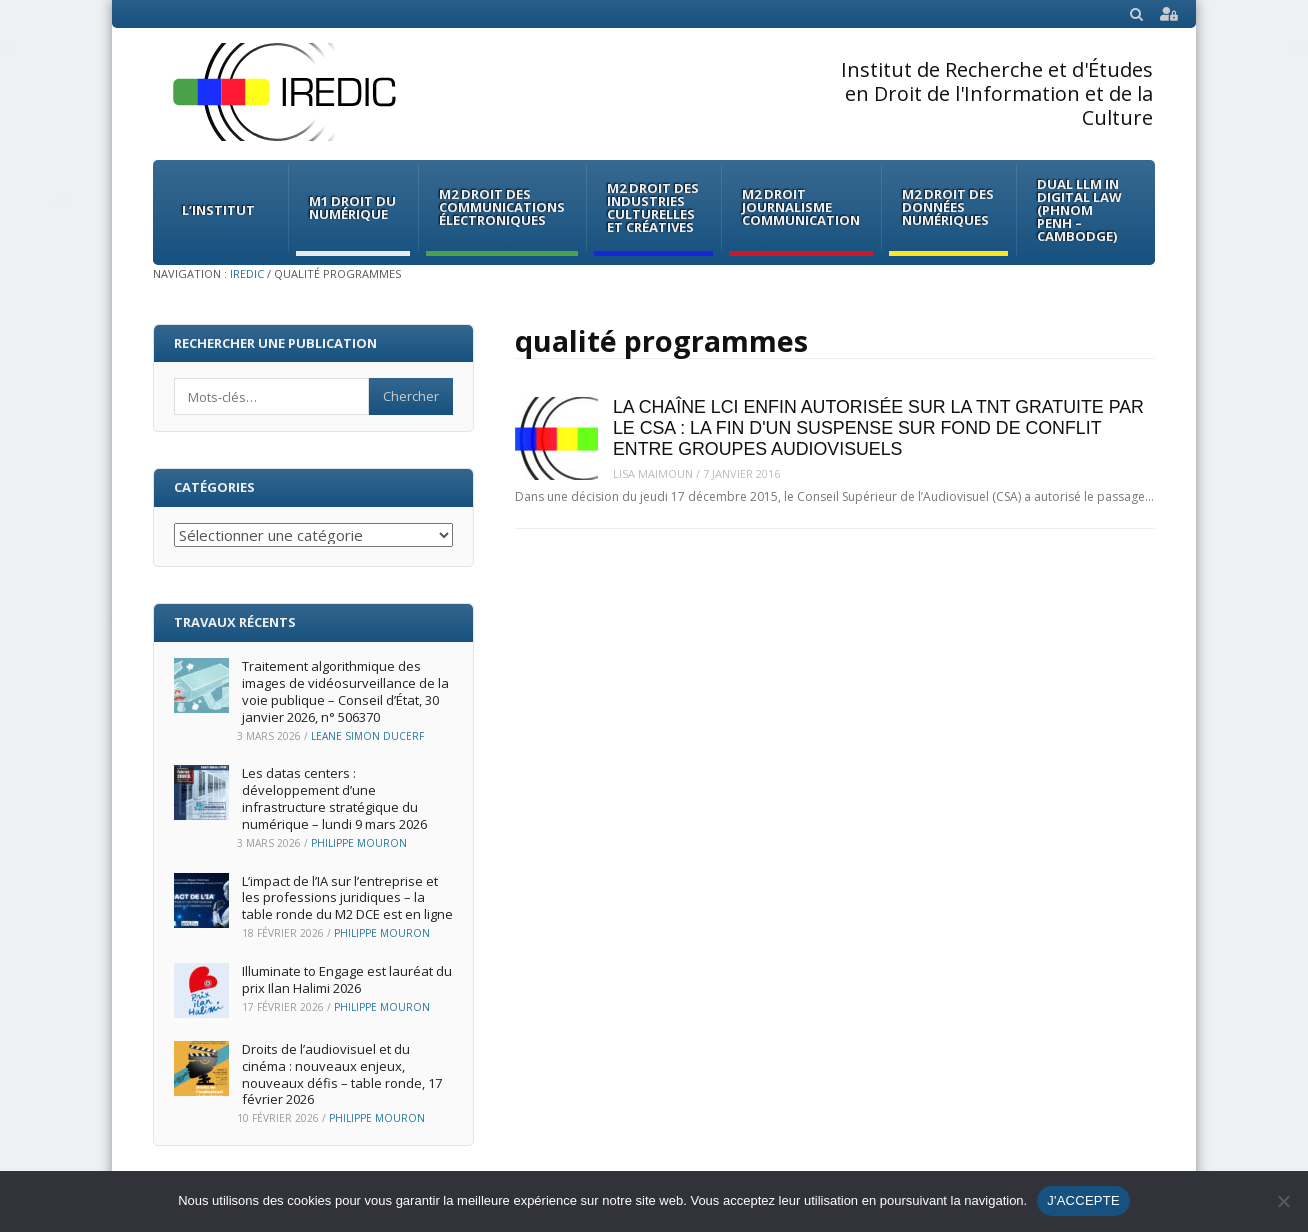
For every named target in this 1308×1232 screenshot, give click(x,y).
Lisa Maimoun (653, 473)
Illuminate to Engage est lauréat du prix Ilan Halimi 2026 (347, 979)
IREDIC (247, 273)
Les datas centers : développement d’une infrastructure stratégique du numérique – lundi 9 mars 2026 (334, 798)
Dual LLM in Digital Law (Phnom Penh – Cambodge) (1079, 210)
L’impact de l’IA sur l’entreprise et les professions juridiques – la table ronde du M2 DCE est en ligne (347, 898)
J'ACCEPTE (1083, 1200)
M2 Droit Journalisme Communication (801, 207)
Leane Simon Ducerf (367, 736)
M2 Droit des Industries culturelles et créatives (653, 207)
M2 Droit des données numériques (948, 207)
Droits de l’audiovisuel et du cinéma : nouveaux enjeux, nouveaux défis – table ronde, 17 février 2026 (342, 1074)
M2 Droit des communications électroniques (502, 207)
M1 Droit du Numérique (352, 207)
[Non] (1283, 1201)
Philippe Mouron (359, 843)
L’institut (218, 210)
